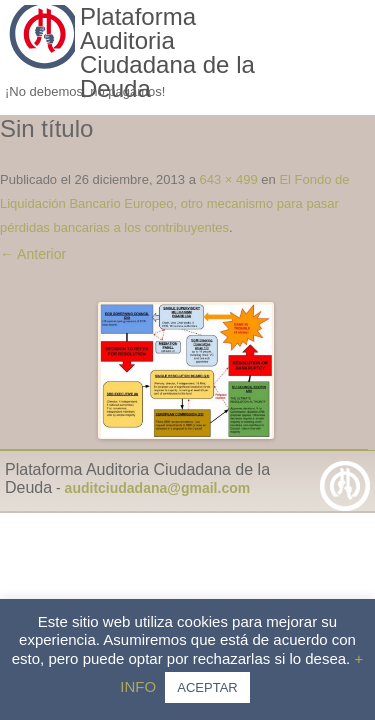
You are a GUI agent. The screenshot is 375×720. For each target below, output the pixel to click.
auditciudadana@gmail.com (158, 488)
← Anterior (33, 254)
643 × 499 (229, 179)
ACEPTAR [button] (207, 687)
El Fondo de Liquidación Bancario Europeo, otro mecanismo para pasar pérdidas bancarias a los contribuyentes (175, 203)
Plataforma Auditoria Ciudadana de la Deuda (167, 53)
